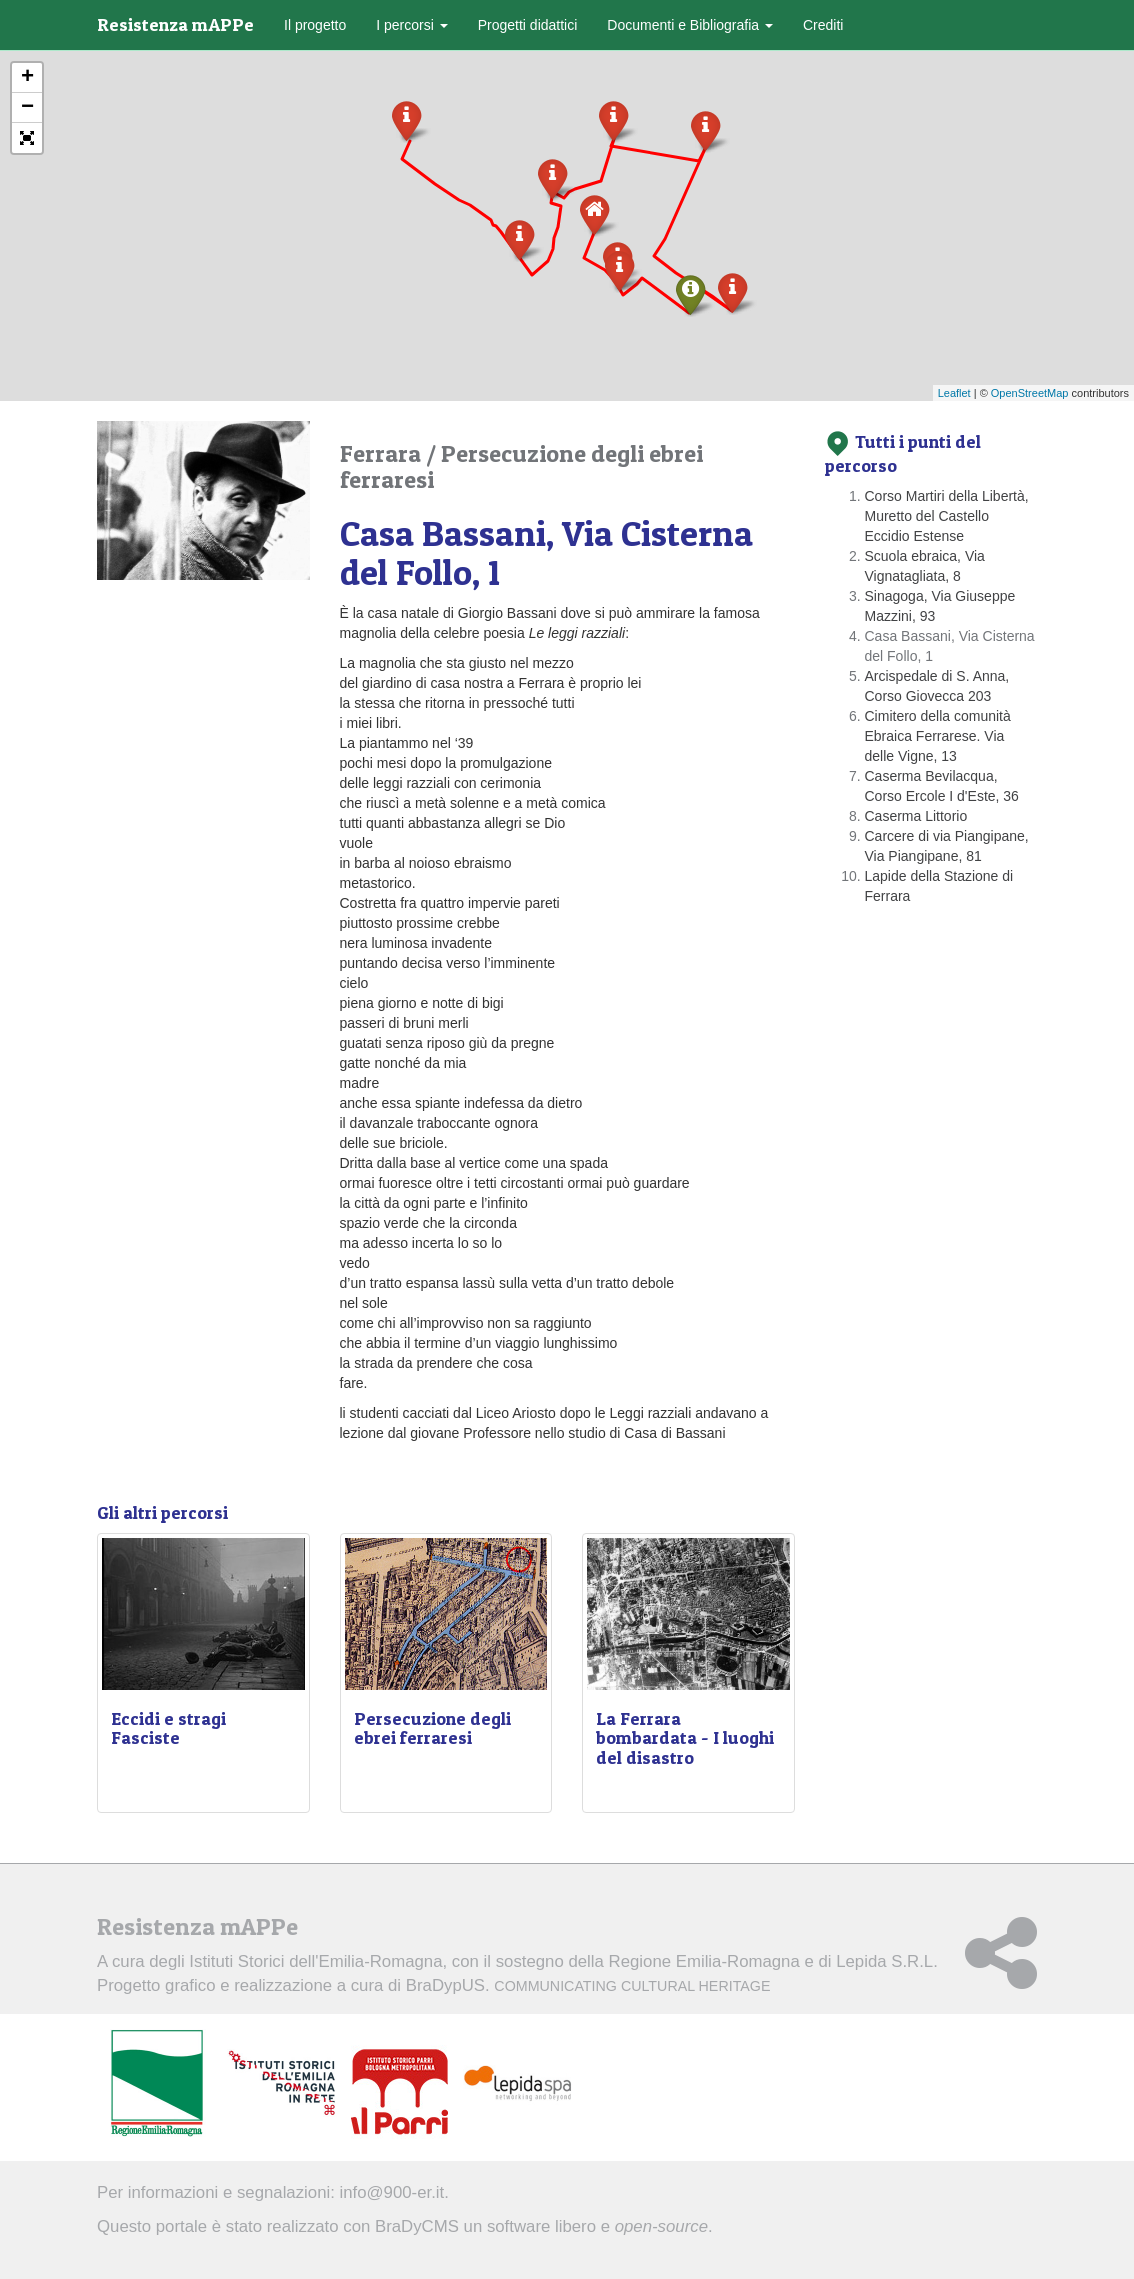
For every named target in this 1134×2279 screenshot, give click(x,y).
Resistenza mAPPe (175, 24)
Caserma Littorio (916, 816)
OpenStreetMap (1030, 393)
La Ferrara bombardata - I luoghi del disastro (685, 1738)
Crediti (823, 25)
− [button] (27, 108)
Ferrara (383, 453)
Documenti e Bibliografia (690, 25)
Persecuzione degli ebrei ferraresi (521, 466)
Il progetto (315, 25)
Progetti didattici (528, 25)
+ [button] (27, 78)
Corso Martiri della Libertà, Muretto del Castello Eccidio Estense (947, 516)
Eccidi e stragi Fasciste (168, 1728)
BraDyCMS (417, 2226)
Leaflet (954, 393)
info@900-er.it (392, 2192)
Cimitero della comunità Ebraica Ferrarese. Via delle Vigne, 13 (938, 736)
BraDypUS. (588, 1985)
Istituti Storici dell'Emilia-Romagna (315, 1961)
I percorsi (411, 25)
